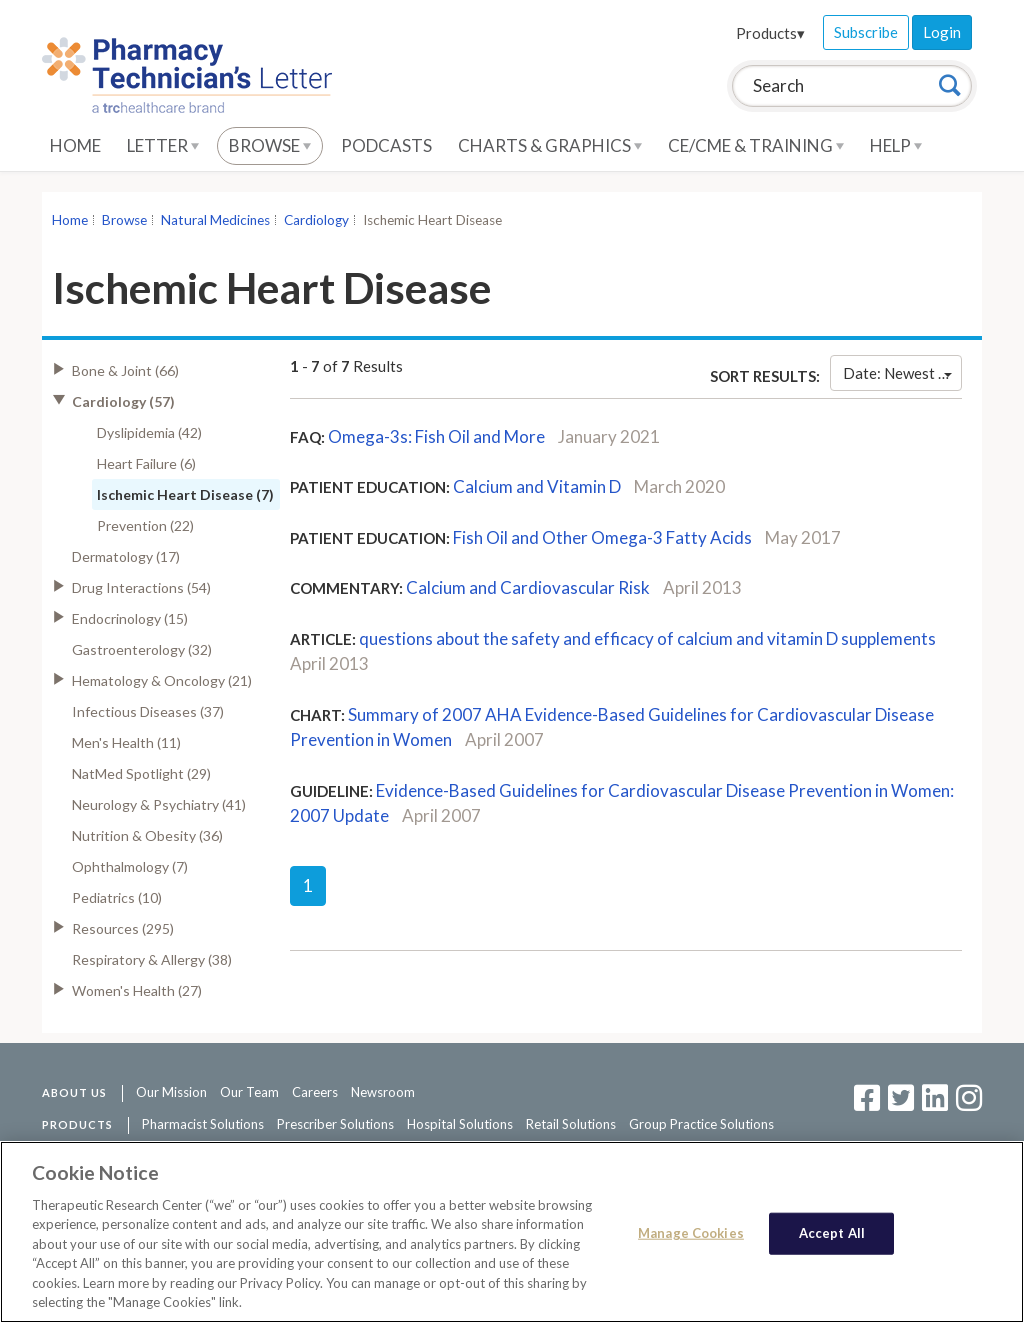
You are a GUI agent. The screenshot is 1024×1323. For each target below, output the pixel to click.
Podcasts (386, 145)
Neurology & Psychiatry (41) (159, 804)
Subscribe (866, 32)
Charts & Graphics (550, 145)
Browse (270, 145)
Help (896, 145)
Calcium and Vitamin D (537, 486)
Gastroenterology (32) (142, 649)
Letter (163, 145)
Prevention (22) (145, 525)
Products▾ (770, 33)
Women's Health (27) (137, 990)
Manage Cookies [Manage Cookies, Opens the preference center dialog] (691, 1233)
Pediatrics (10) (117, 897)
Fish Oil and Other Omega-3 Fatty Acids (602, 537)
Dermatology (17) (126, 556)
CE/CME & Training (756, 145)
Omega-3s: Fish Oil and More (436, 436)
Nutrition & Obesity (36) (147, 835)
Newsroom (383, 1092)
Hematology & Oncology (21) (162, 680)
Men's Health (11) (126, 742)
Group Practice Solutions (701, 1124)
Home (75, 145)
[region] (512, 1232)
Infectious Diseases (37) (148, 711)
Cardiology (316, 220)
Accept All (832, 1233)
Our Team (249, 1092)
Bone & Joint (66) (125, 370)
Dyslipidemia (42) (149, 432)
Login (942, 32)
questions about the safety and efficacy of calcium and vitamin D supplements (647, 638)
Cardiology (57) (123, 401)
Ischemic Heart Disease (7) (185, 494)
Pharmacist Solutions (203, 1124)
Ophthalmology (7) (130, 866)
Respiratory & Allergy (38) (152, 959)
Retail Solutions (571, 1124)
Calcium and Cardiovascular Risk (528, 587)
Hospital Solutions (460, 1124)
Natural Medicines (215, 220)
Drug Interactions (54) (141, 587)
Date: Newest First (902, 373)
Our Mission (171, 1092)
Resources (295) (123, 928)
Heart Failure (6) (146, 463)
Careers (315, 1092)
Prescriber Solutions (335, 1124)
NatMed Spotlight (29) (141, 773)
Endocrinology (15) (130, 618)
